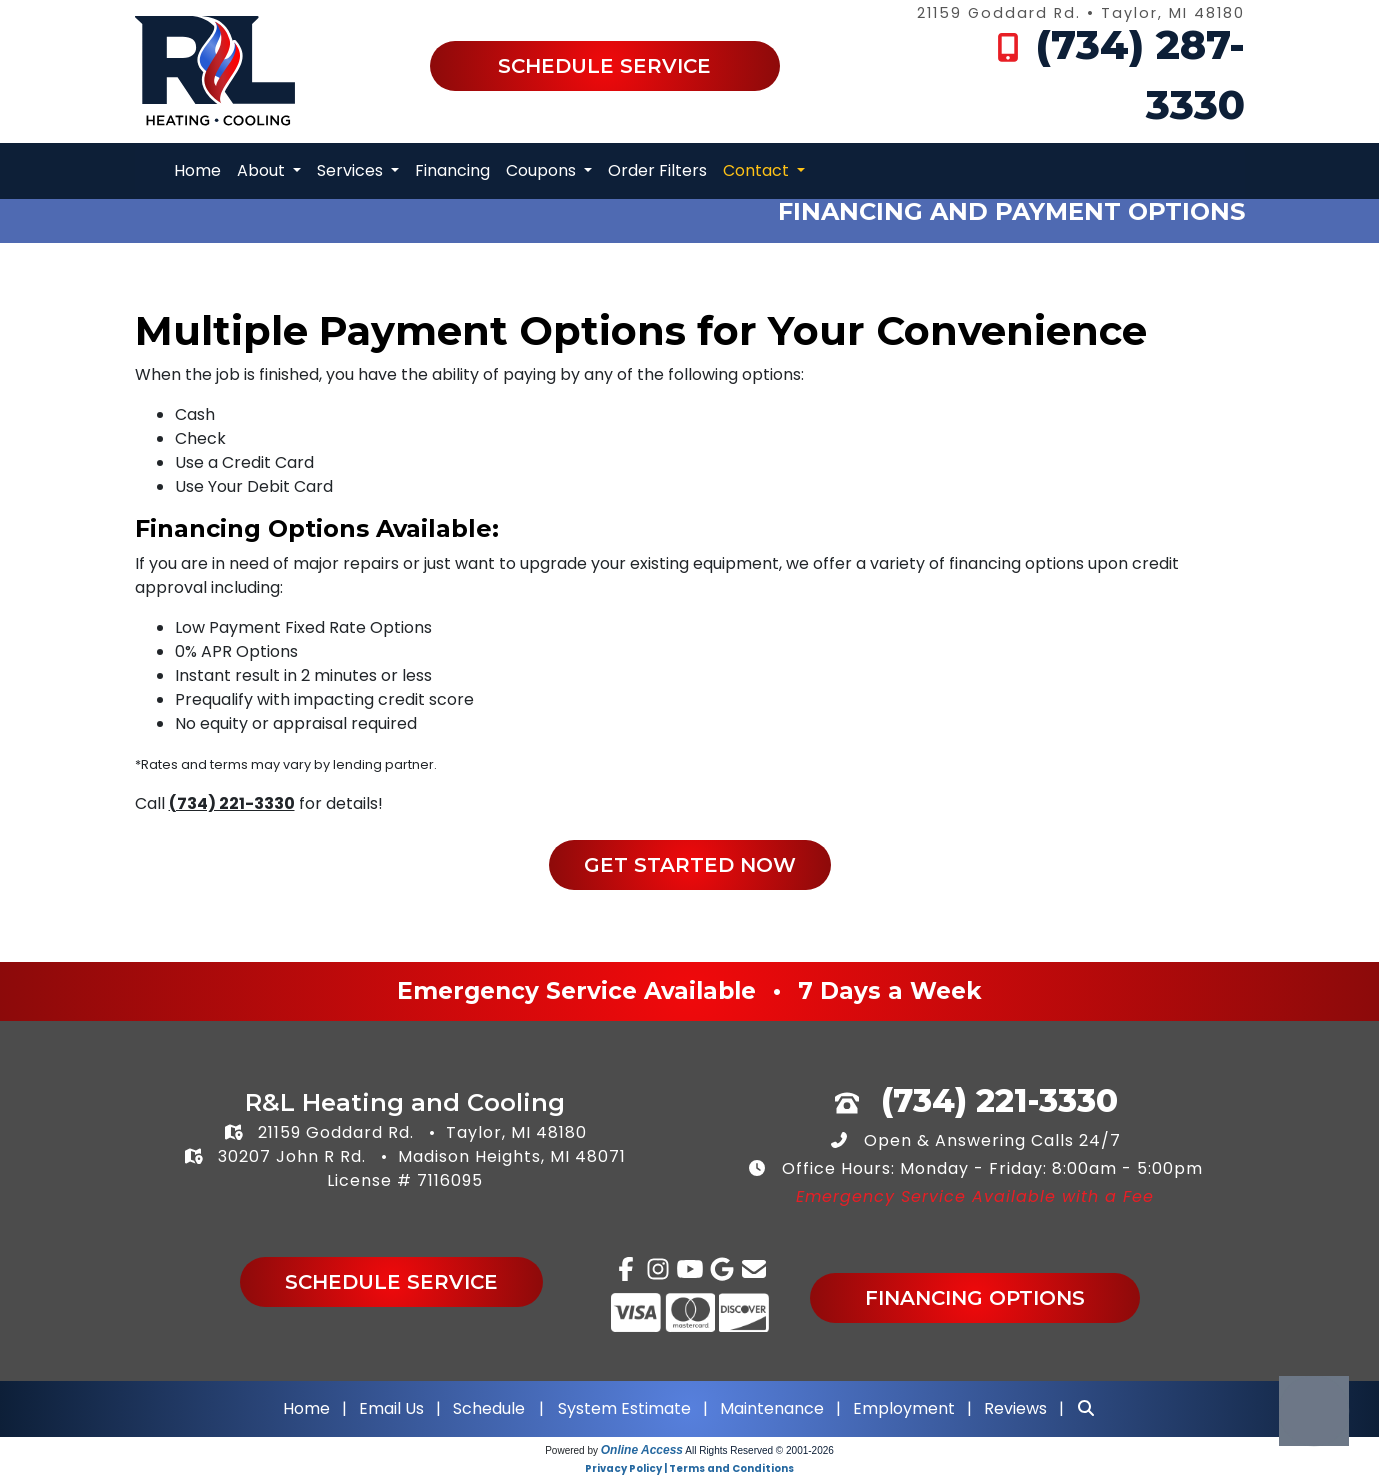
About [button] (263, 170)
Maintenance (772, 1408)
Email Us (391, 1408)
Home (197, 170)
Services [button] (352, 170)
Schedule (489, 1408)
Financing (452, 170)
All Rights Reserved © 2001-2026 (759, 1450)
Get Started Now (690, 865)
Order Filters (657, 170)
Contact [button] (758, 170)
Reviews (1015, 1408)
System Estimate (626, 1408)
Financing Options (975, 1298)
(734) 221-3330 (232, 803)
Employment (904, 1408)
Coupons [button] (543, 170)
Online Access (642, 1450)
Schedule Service (604, 66)
